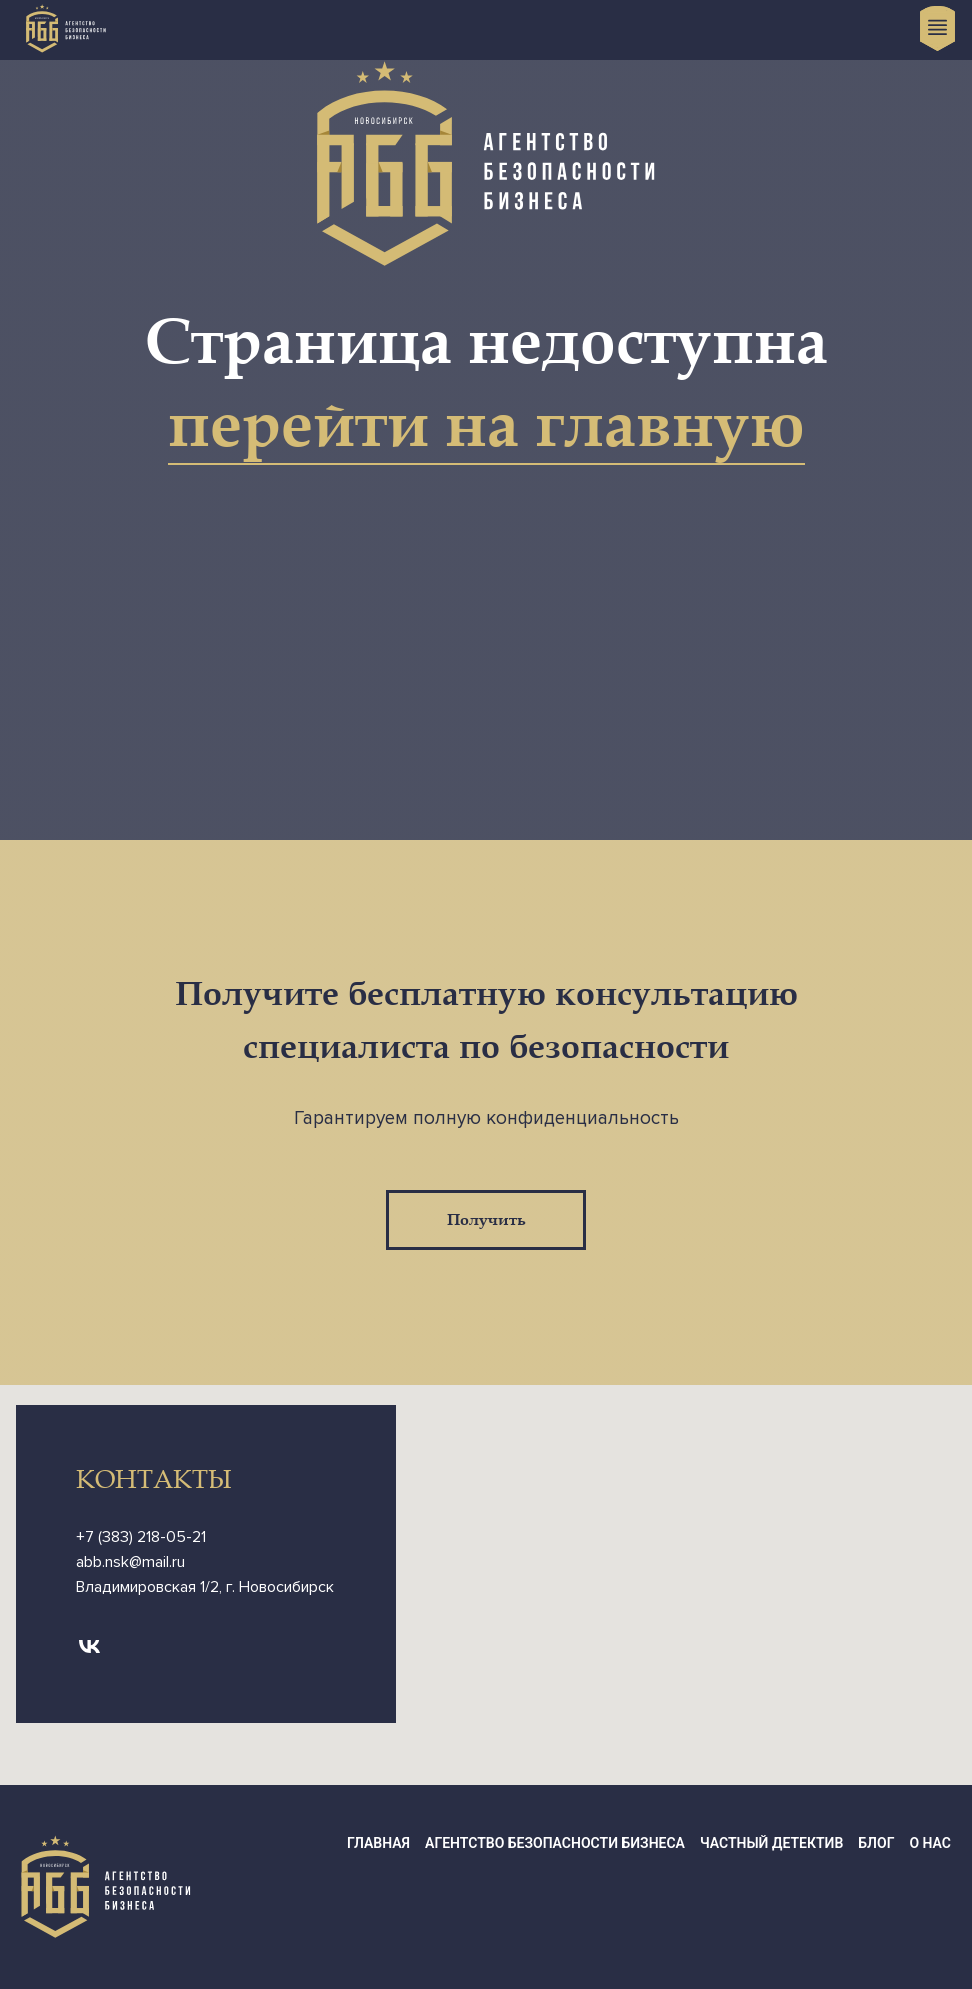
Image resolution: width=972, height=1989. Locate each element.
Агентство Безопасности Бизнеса (555, 1843)
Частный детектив (771, 1843)
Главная (378, 1843)
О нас (930, 1843)
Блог (876, 1843)
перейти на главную (486, 425)
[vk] (89, 1646)
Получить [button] (486, 1220)
